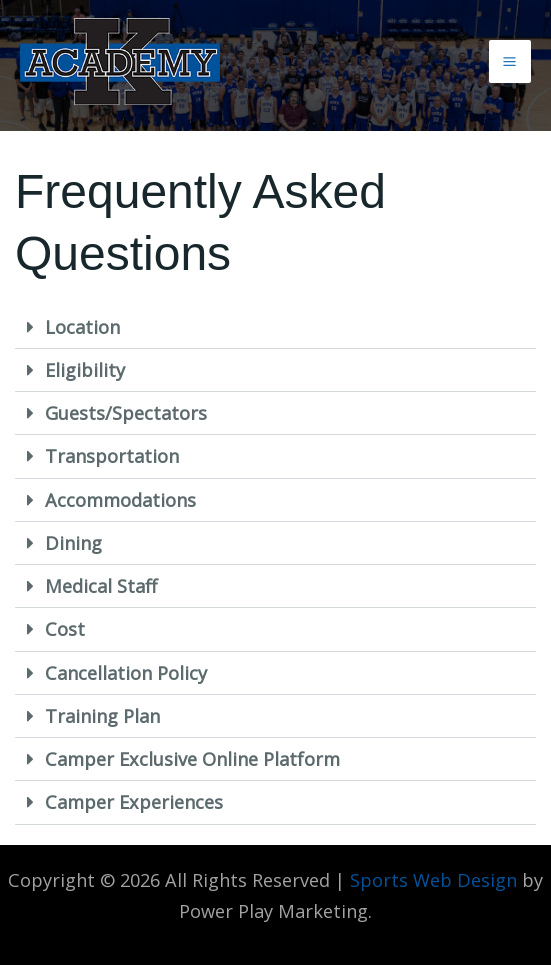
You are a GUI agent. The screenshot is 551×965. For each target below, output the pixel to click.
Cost (65, 629)
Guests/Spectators (126, 413)
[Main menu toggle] (510, 61)
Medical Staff (101, 586)
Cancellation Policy (126, 673)
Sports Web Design (433, 880)
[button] (275, 327)
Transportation (112, 456)
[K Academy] (120, 61)
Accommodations (120, 500)
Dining (73, 543)
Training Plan (102, 716)
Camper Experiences (134, 802)
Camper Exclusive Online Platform (192, 759)
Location (82, 327)
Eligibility (85, 370)
